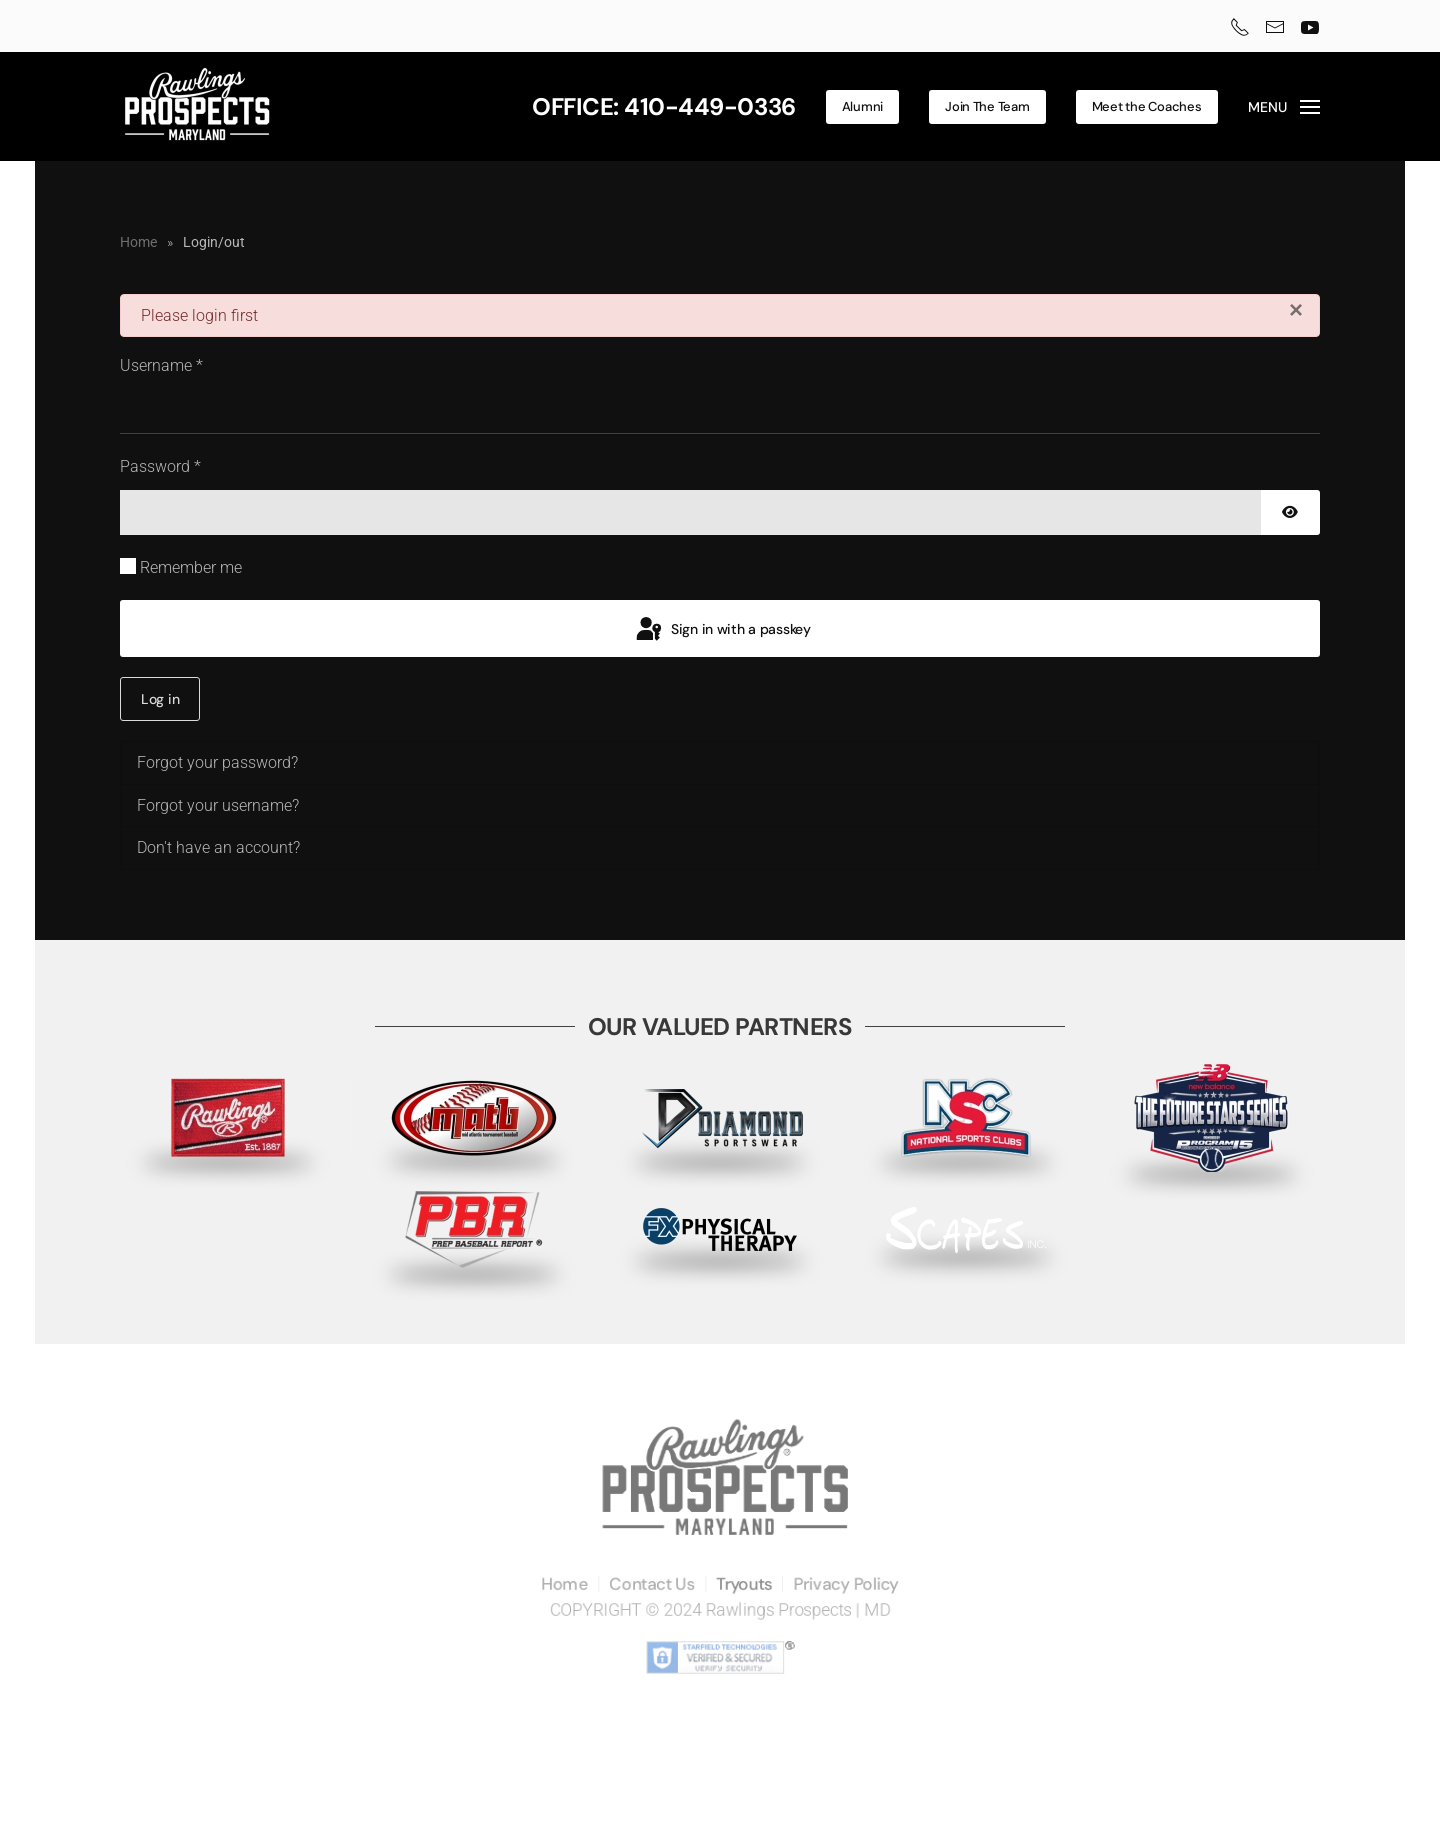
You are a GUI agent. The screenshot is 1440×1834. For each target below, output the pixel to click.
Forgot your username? (218, 805)
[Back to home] (197, 106)
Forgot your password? (217, 762)
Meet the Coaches (1147, 106)
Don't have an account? (218, 847)
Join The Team (987, 106)
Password (160, 466)
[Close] (1296, 310)
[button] (1284, 107)
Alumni (862, 106)
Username (161, 365)
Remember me (191, 567)
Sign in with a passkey (722, 630)
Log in (160, 699)
